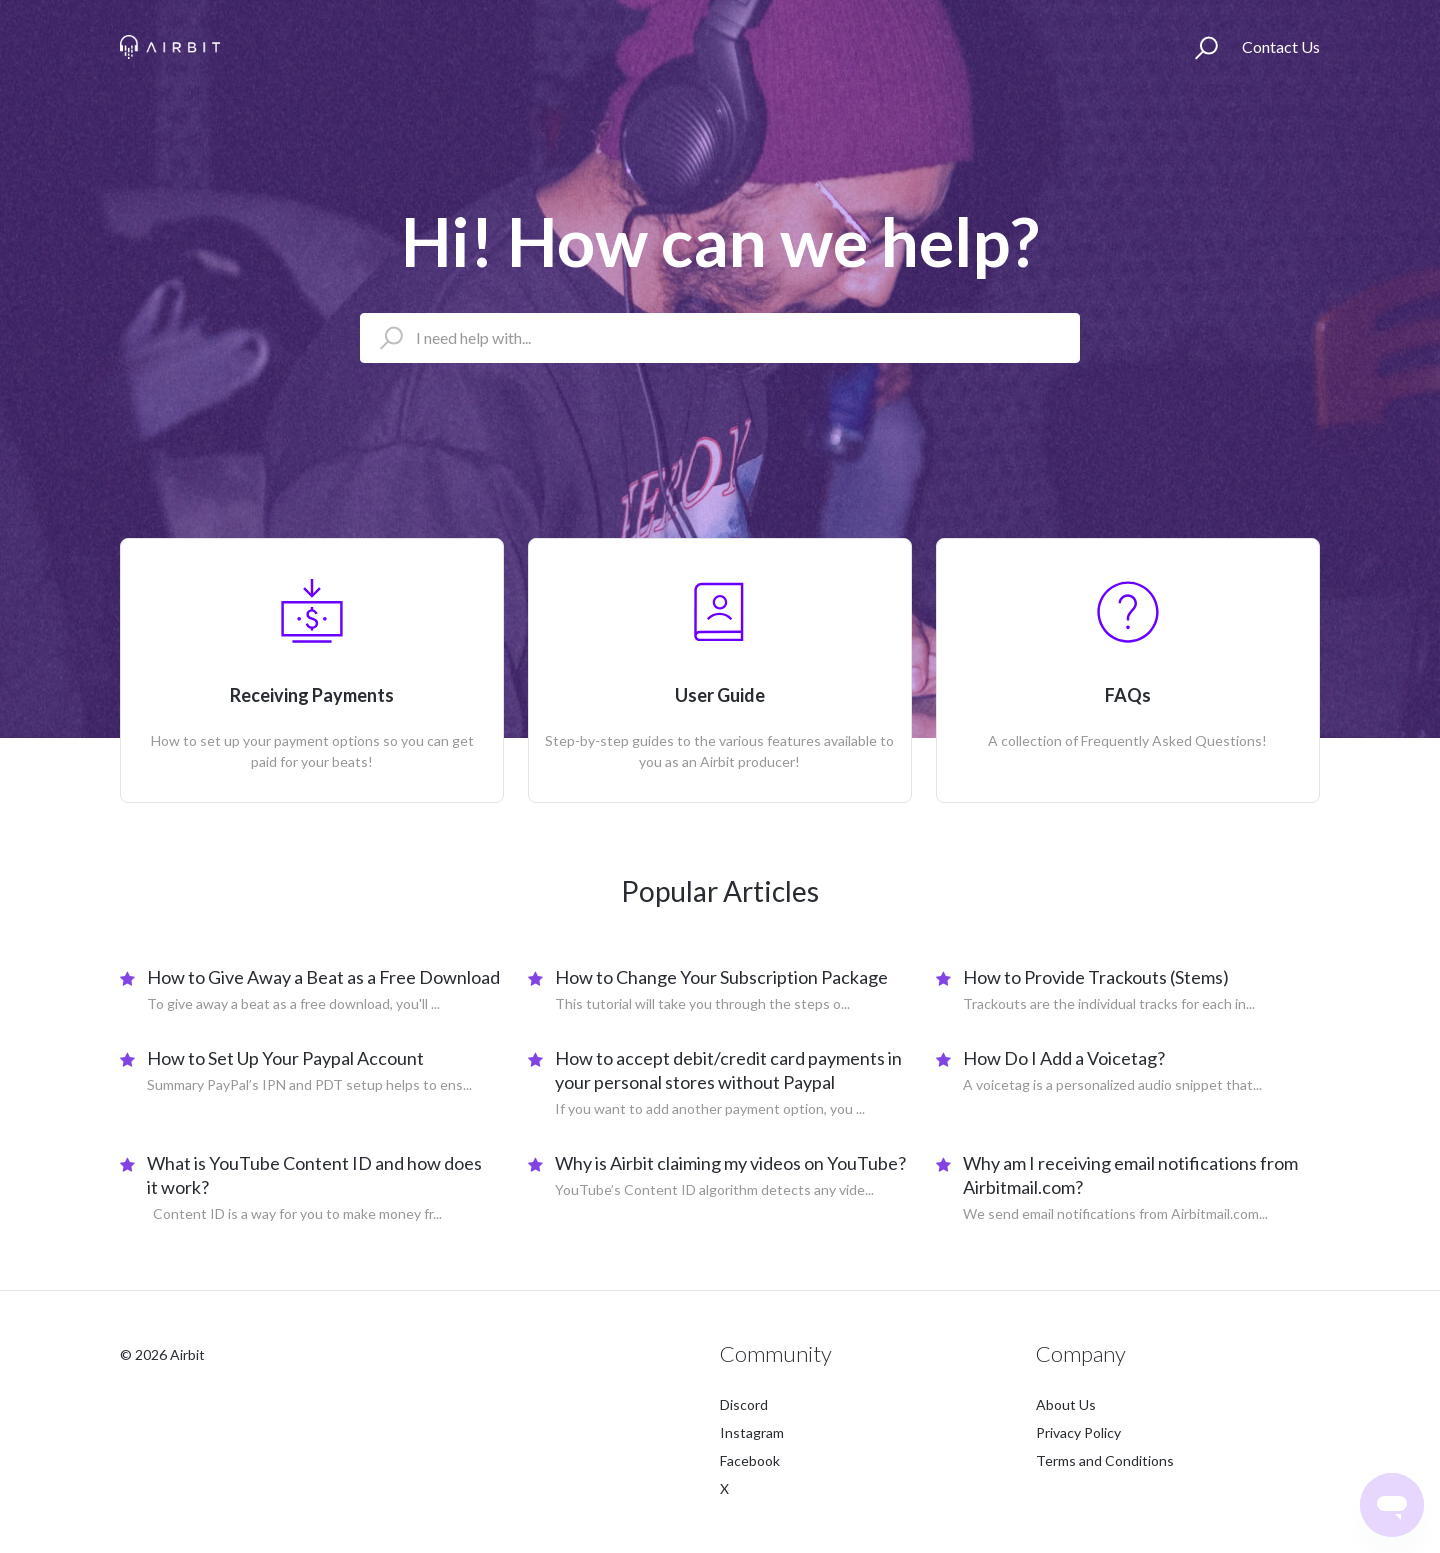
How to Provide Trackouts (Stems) (1096, 977)
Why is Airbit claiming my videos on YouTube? (730, 1163)
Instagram (752, 1432)
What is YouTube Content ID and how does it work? (314, 1175)
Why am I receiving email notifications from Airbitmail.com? (1130, 1175)
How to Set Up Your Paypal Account (285, 1058)
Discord (744, 1404)
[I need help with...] (720, 338)
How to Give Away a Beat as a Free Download (323, 977)
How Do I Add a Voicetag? (1064, 1058)
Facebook (750, 1460)
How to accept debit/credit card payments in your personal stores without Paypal (728, 1070)
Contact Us (1281, 46)
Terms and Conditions (1105, 1460)
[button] (1206, 47)
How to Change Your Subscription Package (721, 977)
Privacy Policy (1078, 1432)
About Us (1066, 1404)
